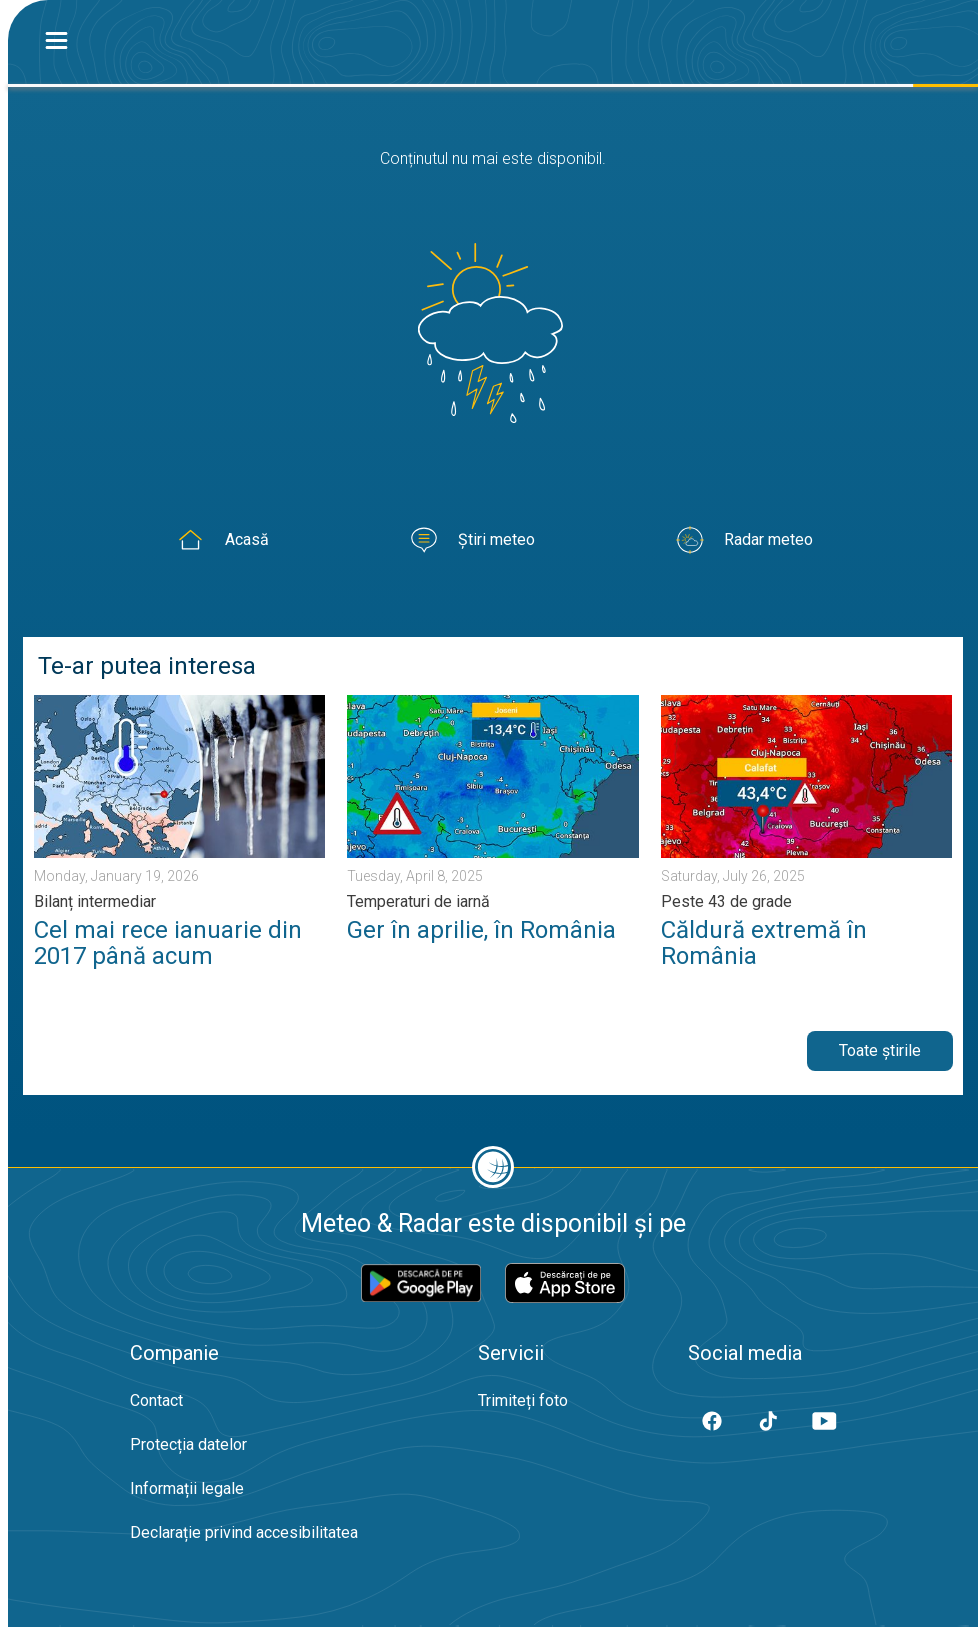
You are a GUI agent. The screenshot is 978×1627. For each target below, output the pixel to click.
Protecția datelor (188, 1444)
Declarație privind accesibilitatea (244, 1532)
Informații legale (187, 1488)
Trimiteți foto (523, 1400)
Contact (156, 1400)
